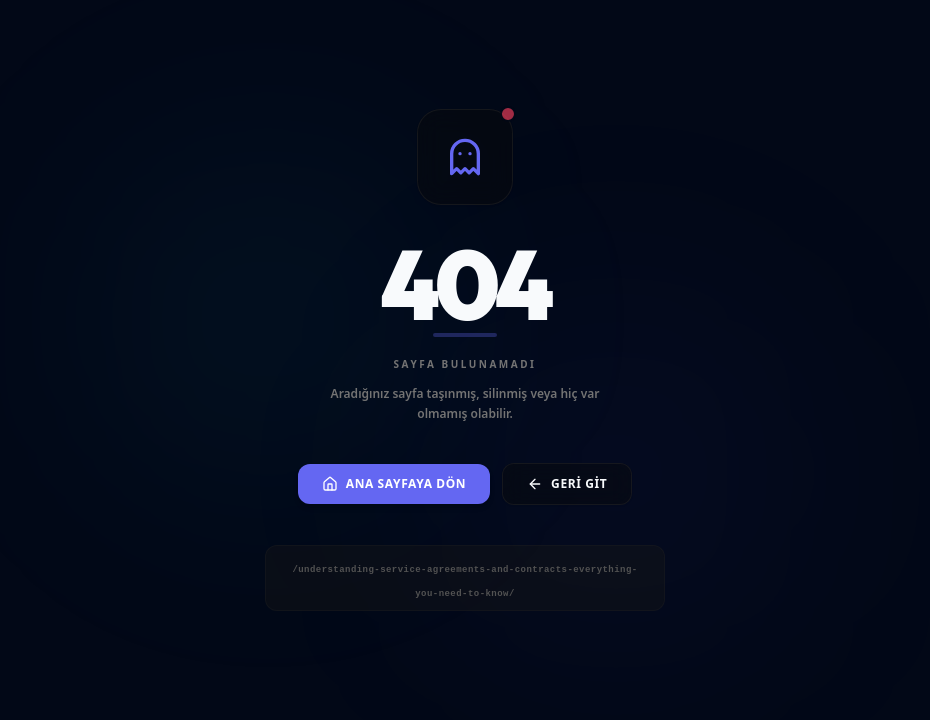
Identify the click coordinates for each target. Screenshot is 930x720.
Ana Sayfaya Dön (394, 483)
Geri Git (567, 483)
